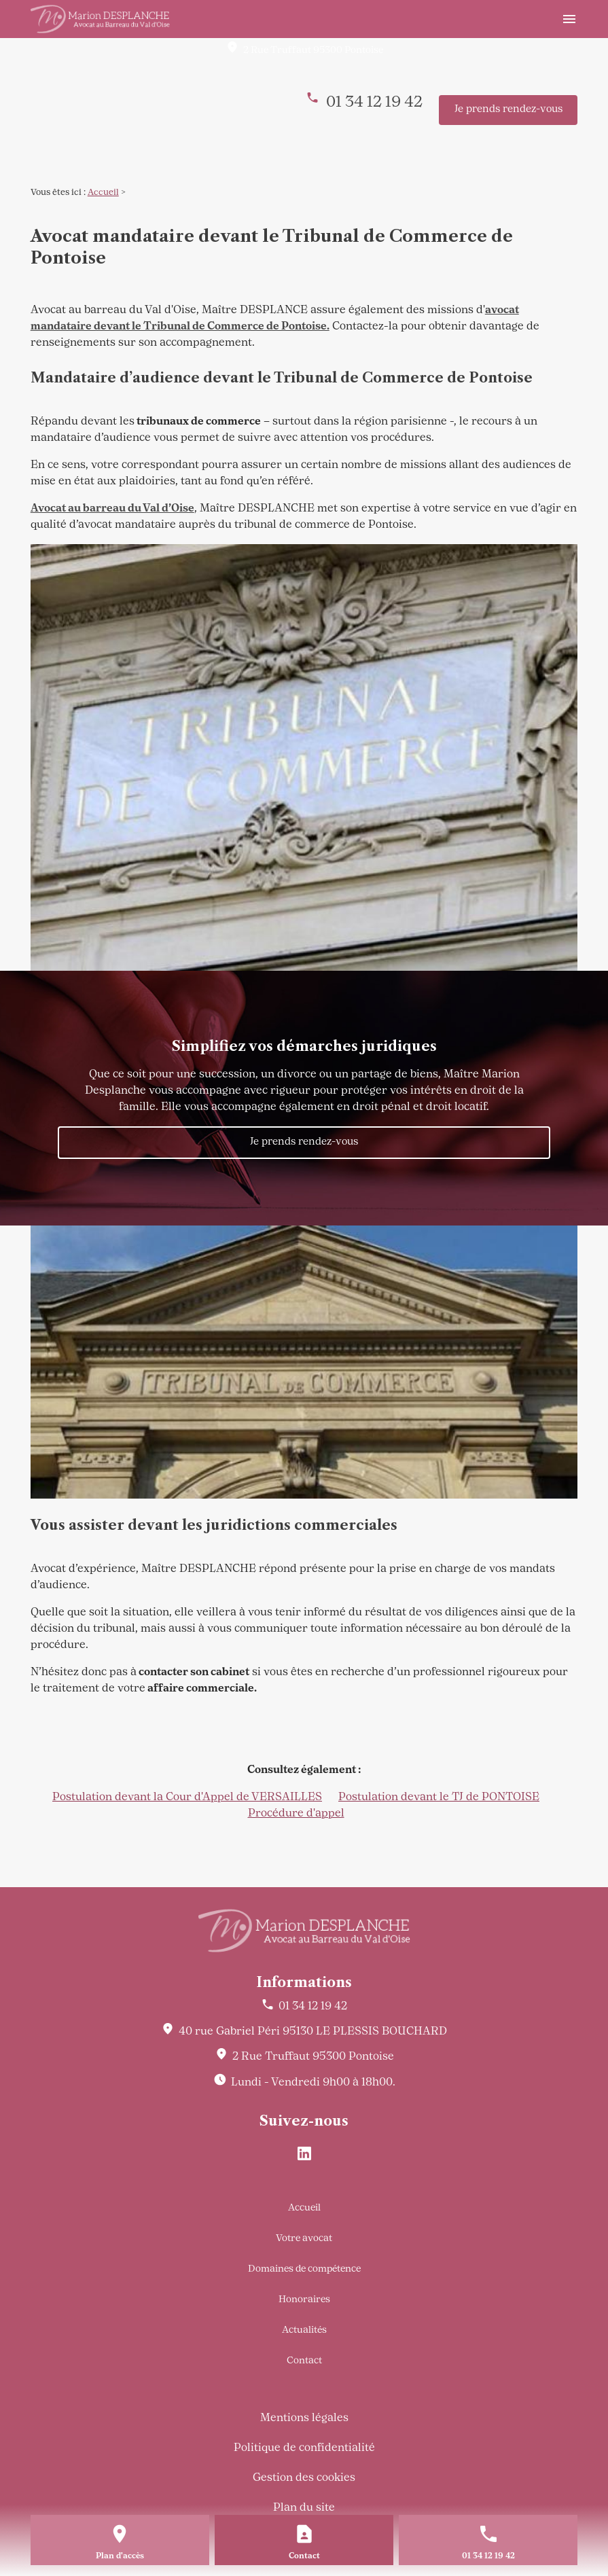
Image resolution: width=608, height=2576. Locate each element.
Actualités (304, 2330)
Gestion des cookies (304, 2478)
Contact (304, 2361)
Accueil (103, 192)
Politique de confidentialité (304, 2448)
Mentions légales (304, 2418)
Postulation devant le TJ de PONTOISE (438, 1797)
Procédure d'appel (296, 1813)
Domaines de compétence (304, 2269)
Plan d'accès (120, 2556)
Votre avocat (304, 2239)
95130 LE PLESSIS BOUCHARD (313, 2031)
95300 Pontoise (313, 51)
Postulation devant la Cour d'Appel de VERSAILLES (187, 1797)
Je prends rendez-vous (508, 110)
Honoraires (304, 2300)
